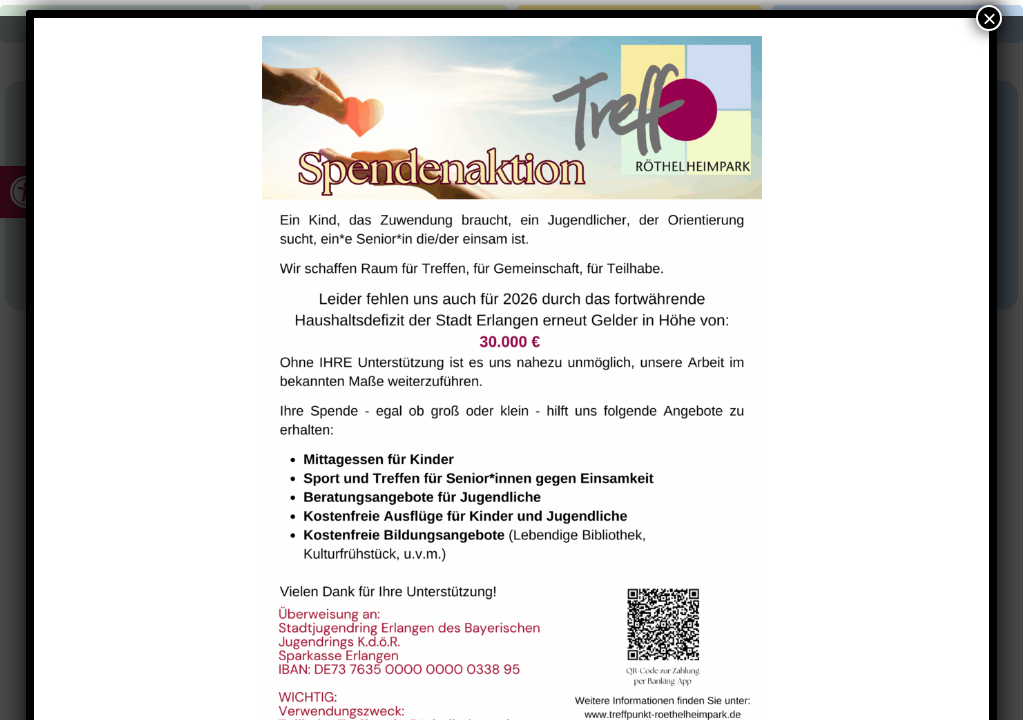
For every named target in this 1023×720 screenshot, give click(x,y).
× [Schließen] (989, 18)
